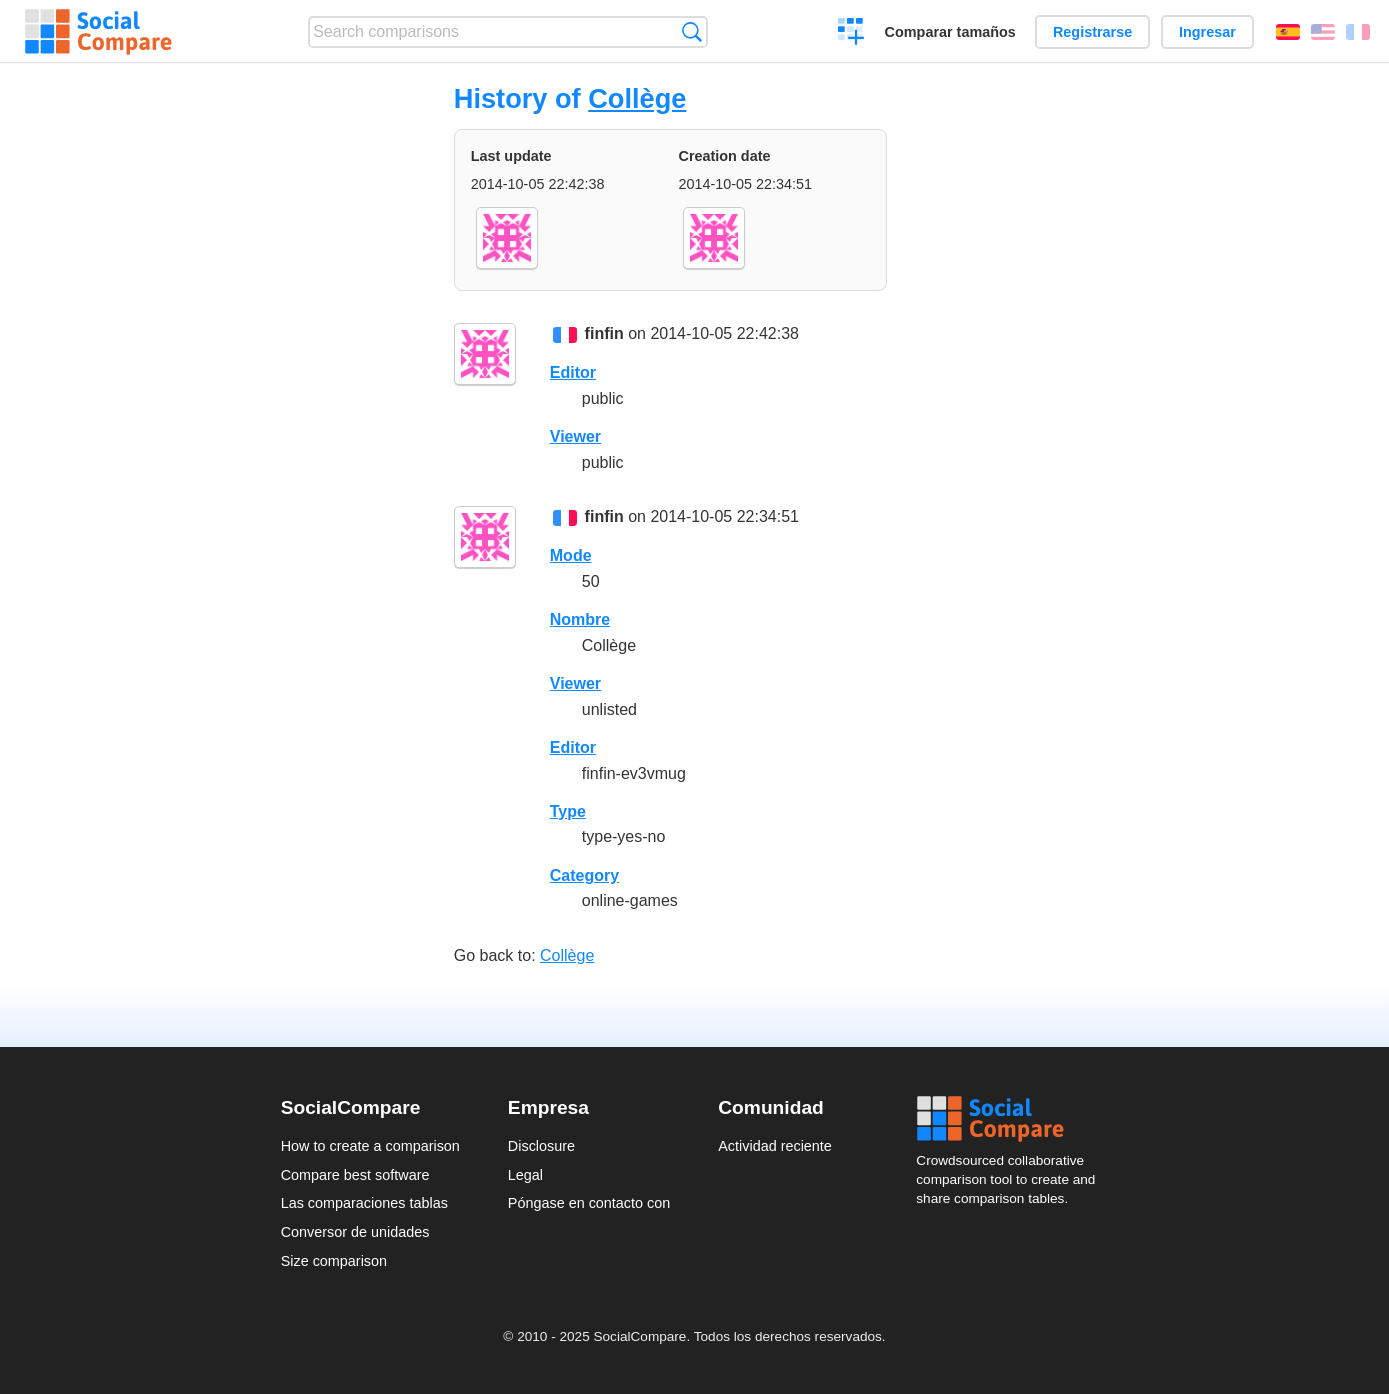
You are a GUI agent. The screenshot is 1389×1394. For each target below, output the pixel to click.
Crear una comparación (851, 34)
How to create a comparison (370, 1146)
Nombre (580, 619)
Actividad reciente (775, 1146)
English (1323, 32)
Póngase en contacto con (589, 1203)
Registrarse (1092, 32)
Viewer (575, 436)
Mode (571, 555)
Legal (525, 1175)
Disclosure (541, 1146)
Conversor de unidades (355, 1232)
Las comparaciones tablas (364, 1203)
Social (1012, 1119)
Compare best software (355, 1175)
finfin (604, 333)
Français (1358, 32)
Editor (573, 372)
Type (568, 811)
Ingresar (1207, 32)
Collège (637, 98)
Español (1288, 32)
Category (584, 875)
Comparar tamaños (950, 32)
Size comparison (334, 1261)
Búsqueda (691, 31)
